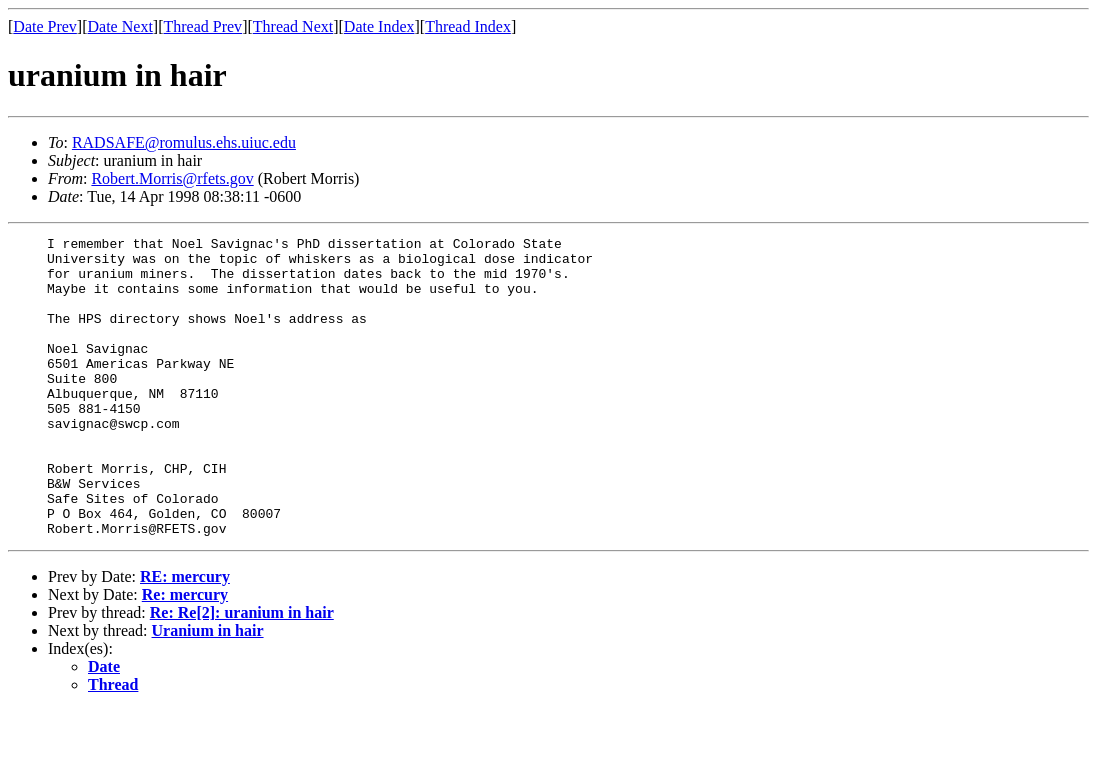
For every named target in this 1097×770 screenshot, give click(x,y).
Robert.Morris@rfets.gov (172, 178)
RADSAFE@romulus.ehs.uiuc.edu (184, 142)
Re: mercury (185, 654)
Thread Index (468, 26)
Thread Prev (202, 26)
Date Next (120, 26)
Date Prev (45, 26)
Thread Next (293, 26)
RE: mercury (185, 636)
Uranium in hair (208, 690)
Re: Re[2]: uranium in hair (242, 672)
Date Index (379, 26)
